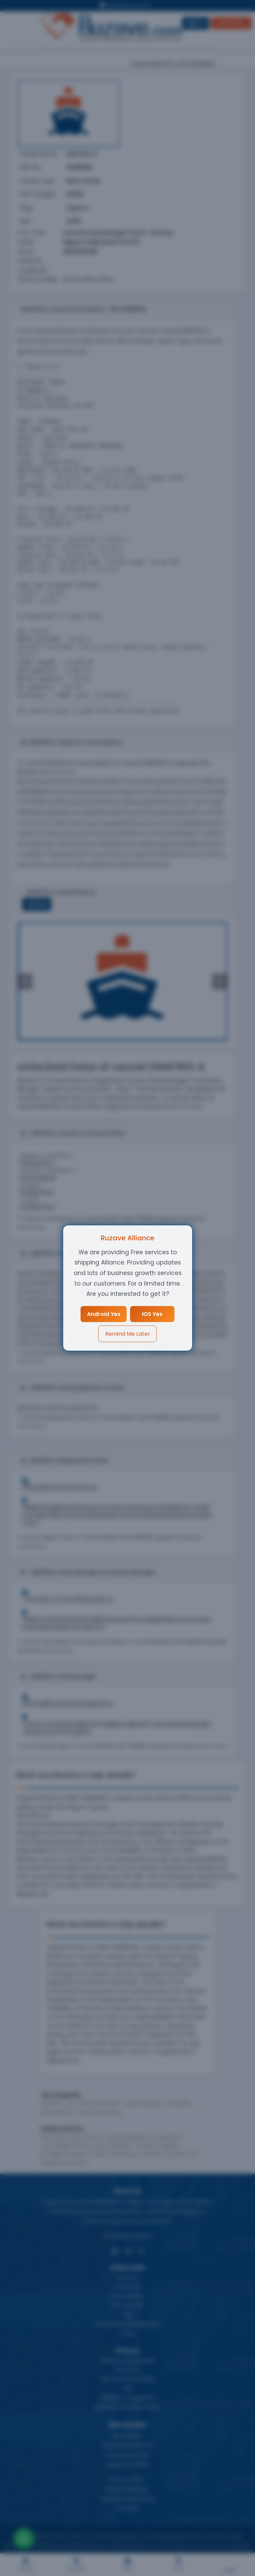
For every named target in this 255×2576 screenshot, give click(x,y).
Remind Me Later (127, 1334)
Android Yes (104, 1314)
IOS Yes (153, 1314)
